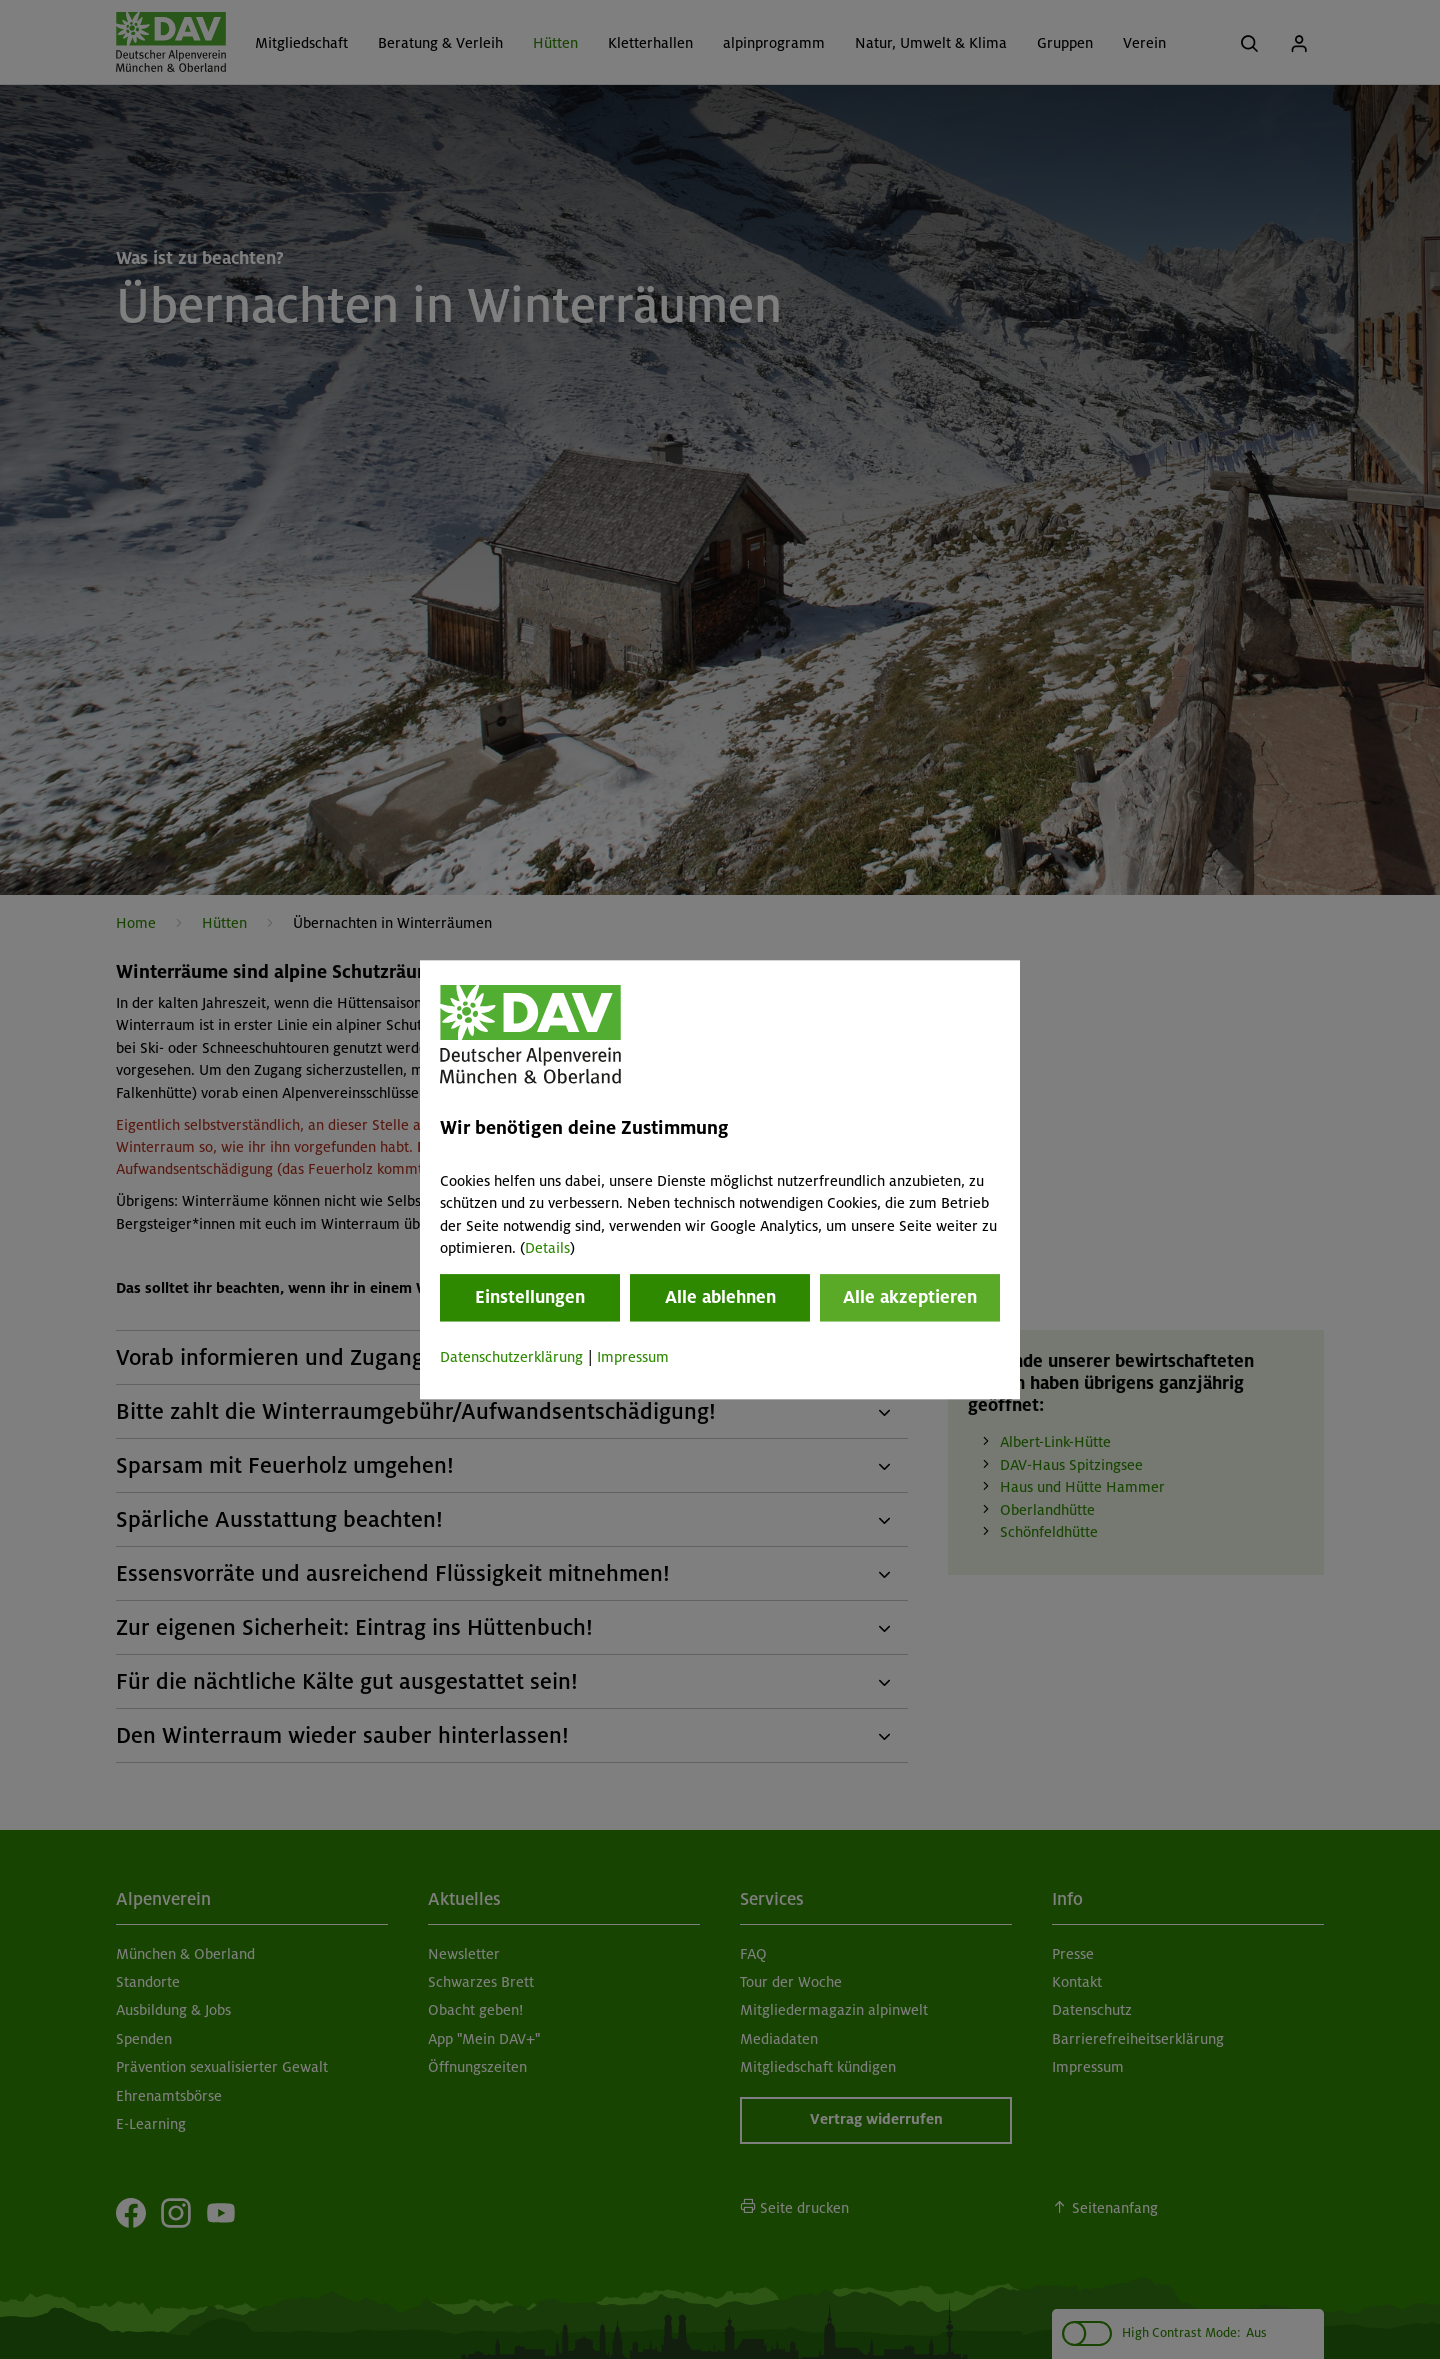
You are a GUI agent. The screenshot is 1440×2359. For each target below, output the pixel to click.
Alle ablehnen (720, 1298)
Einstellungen (530, 1298)
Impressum (633, 1358)
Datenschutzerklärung (511, 1358)
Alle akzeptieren (910, 1298)
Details (547, 1248)
